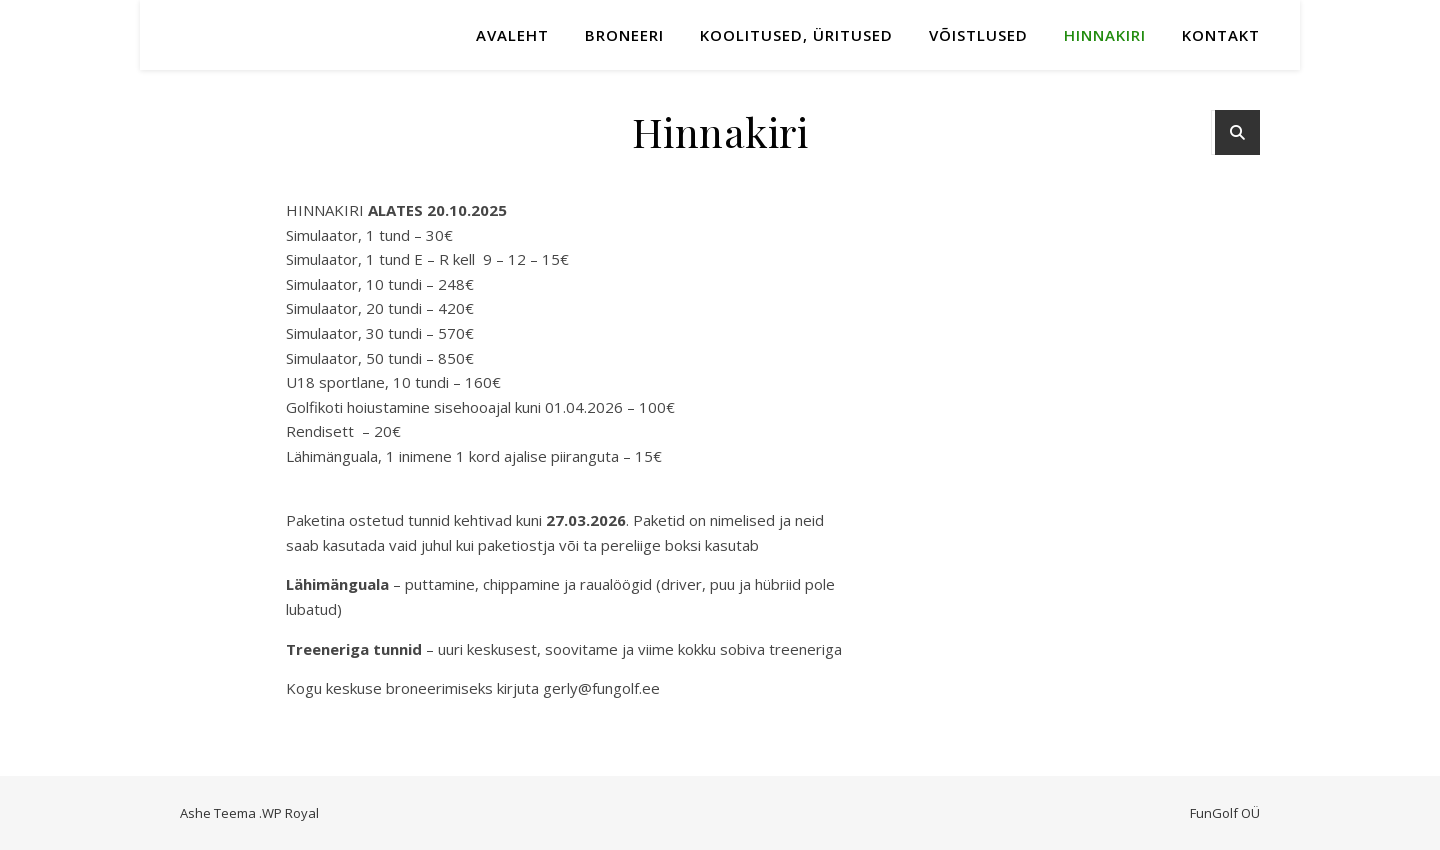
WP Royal (290, 813)
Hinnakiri (1105, 35)
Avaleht (512, 35)
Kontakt (1221, 35)
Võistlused (978, 35)
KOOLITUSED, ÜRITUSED (796, 35)
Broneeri (624, 35)
